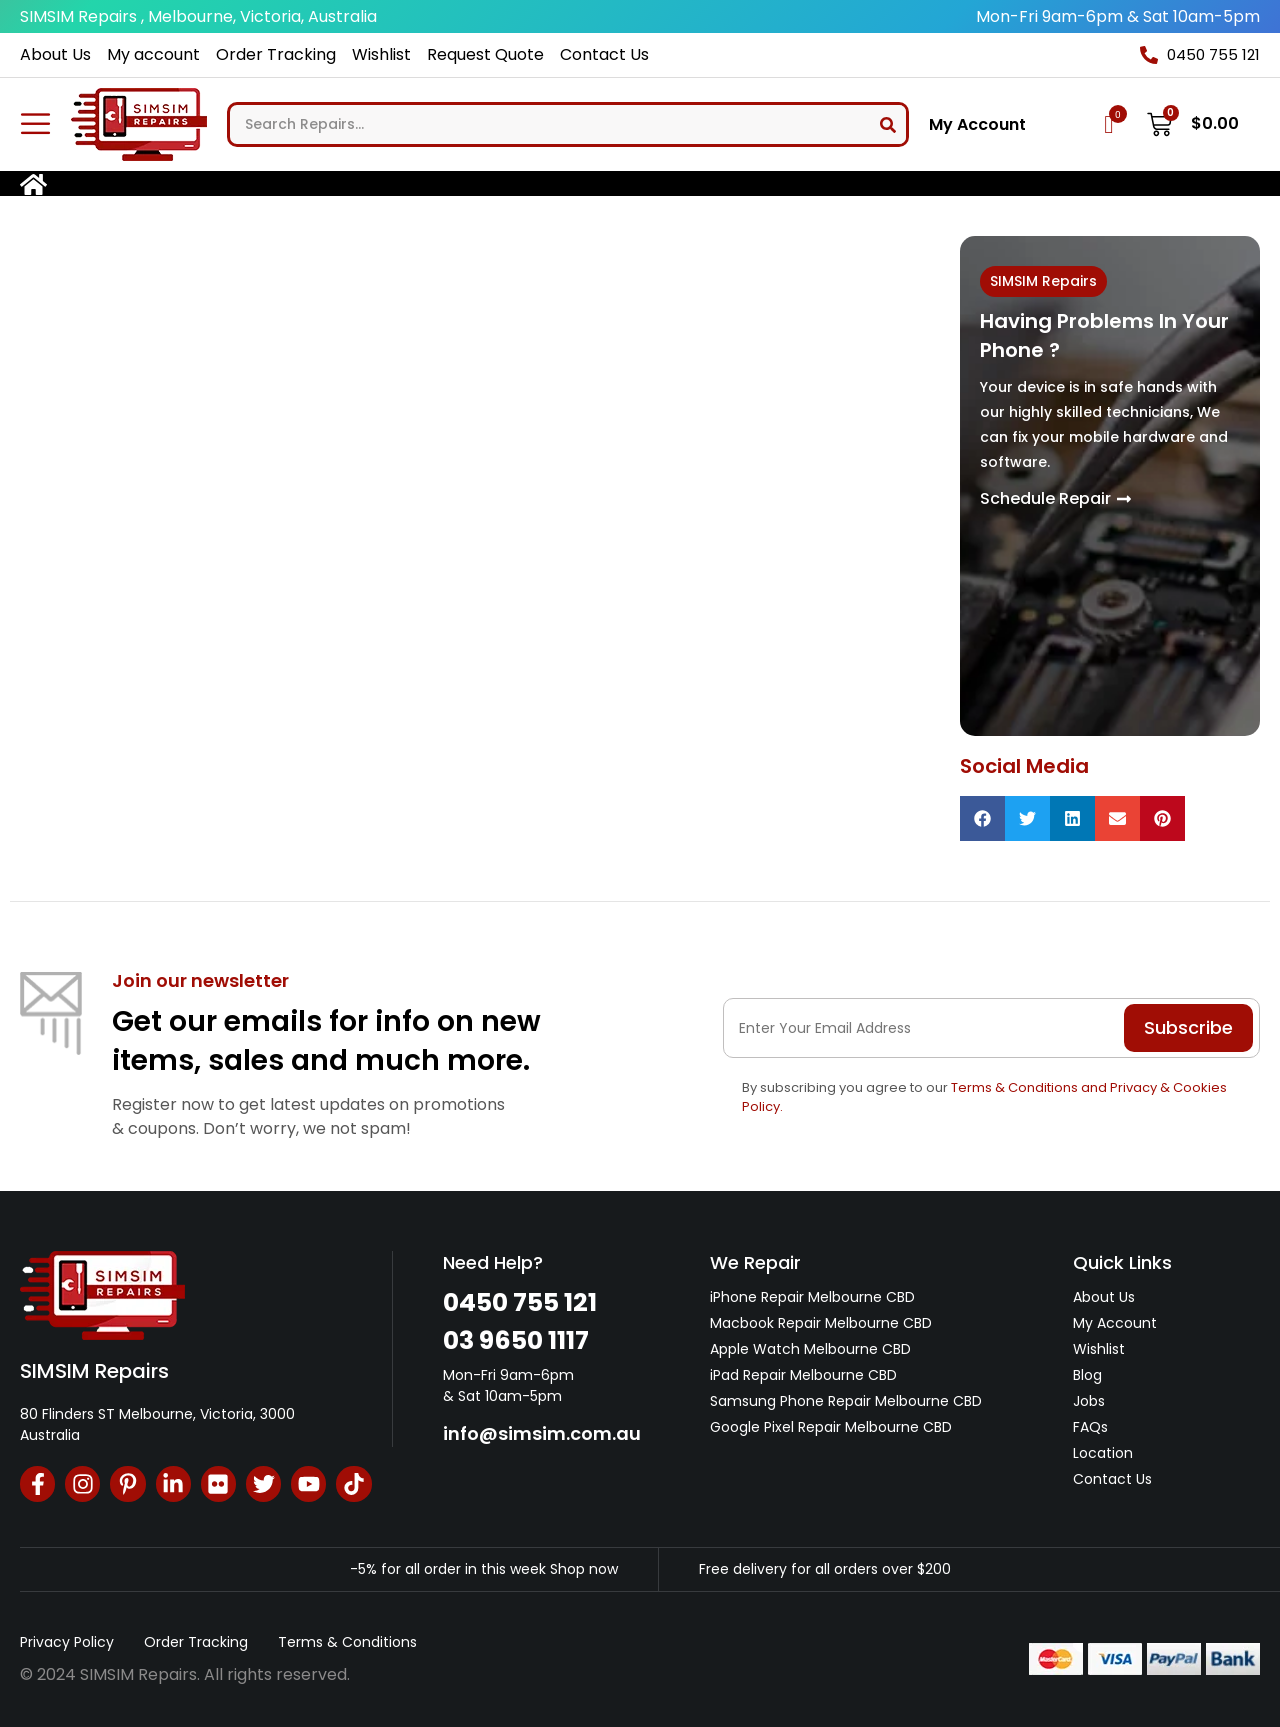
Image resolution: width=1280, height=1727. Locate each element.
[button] (982, 818)
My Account (977, 125)
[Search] (888, 124)
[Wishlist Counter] (1108, 124)
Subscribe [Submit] (1188, 1027)
